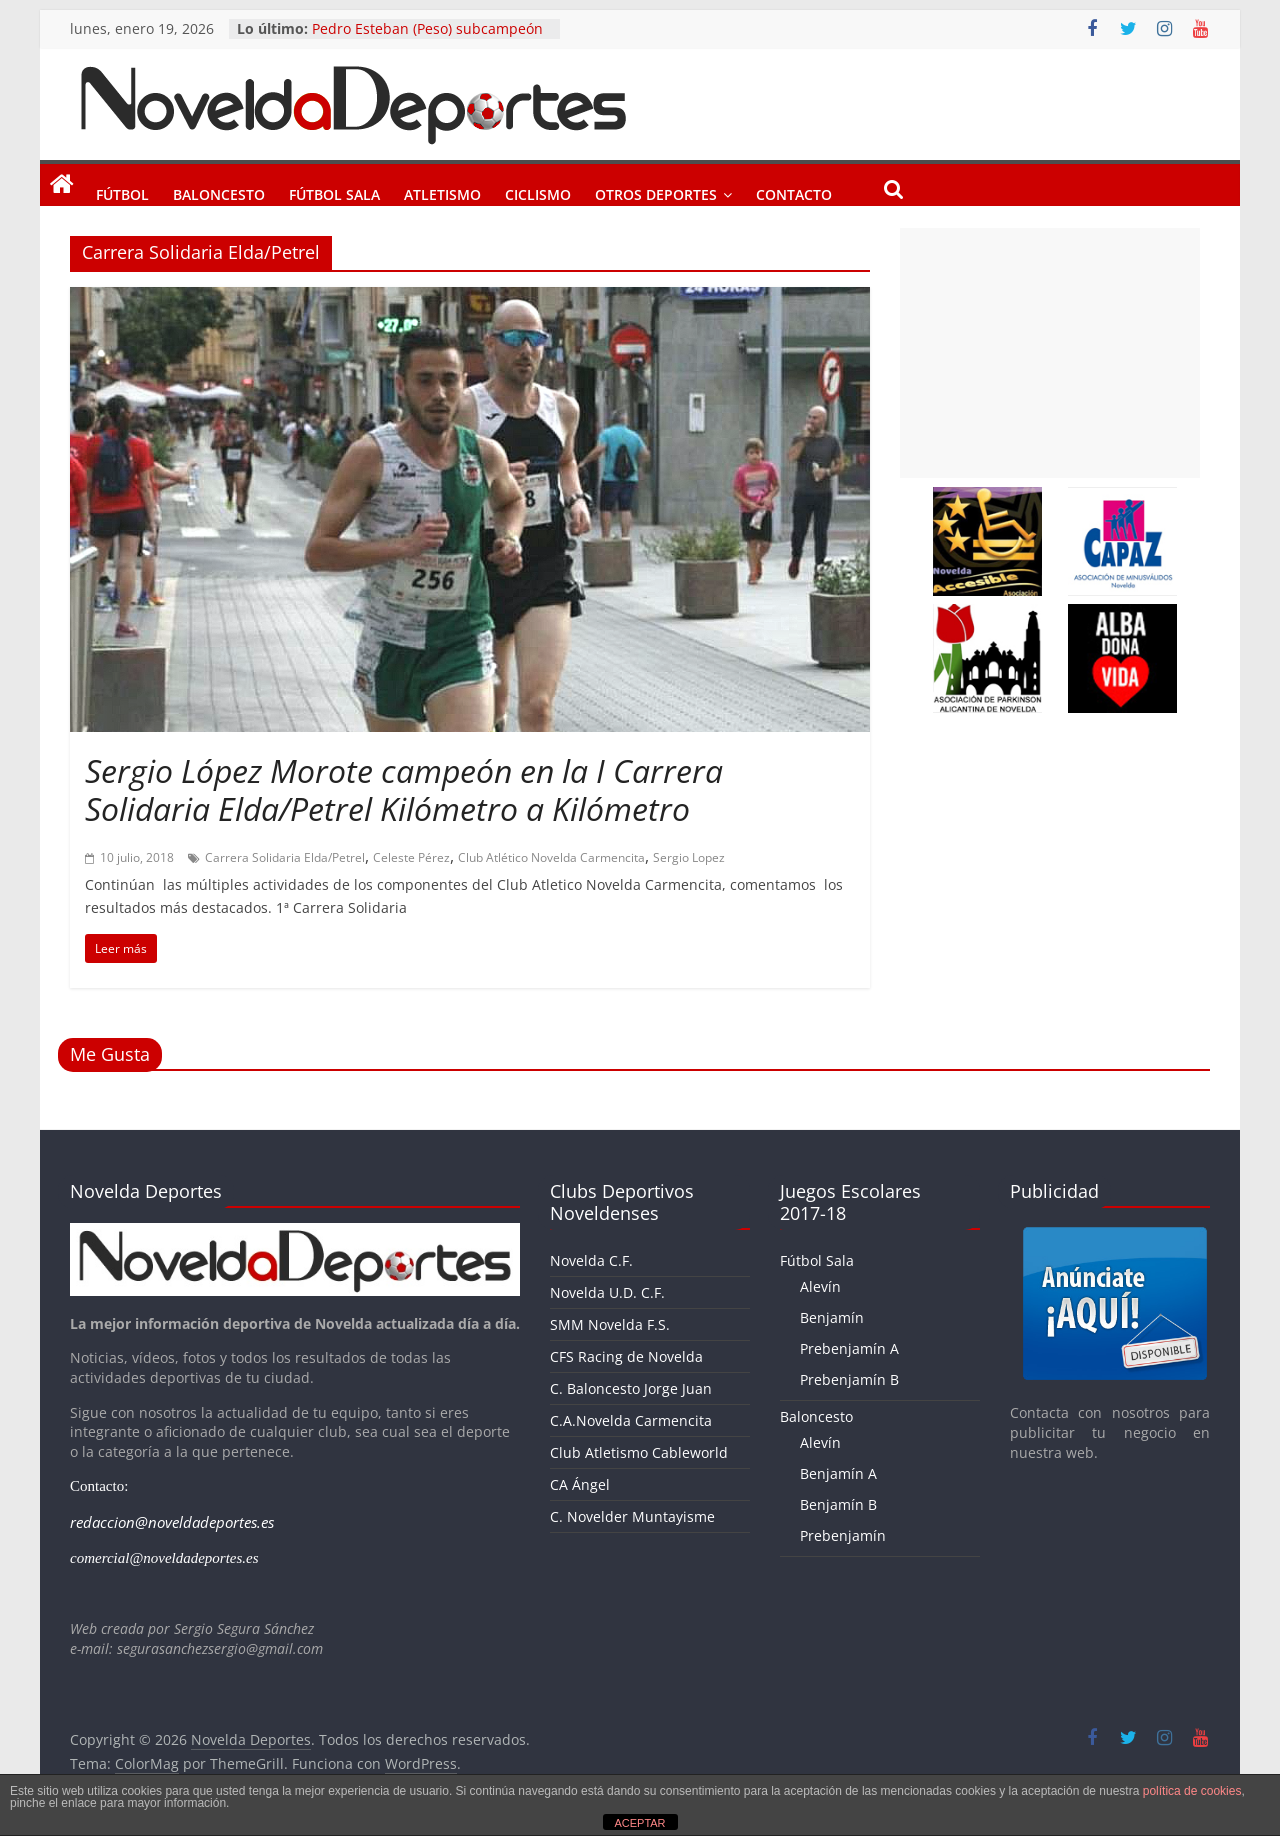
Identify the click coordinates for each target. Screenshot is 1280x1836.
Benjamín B (838, 1504)
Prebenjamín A (849, 1348)
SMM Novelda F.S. (610, 1324)
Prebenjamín (843, 1535)
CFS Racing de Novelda (626, 1356)
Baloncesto (219, 191)
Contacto (794, 191)
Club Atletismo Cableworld (639, 1452)
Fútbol (122, 191)
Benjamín (832, 1317)
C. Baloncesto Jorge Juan (631, 1388)
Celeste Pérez (411, 857)
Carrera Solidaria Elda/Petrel (285, 857)
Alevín (820, 1286)
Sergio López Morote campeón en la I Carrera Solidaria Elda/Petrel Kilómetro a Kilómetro (404, 789)
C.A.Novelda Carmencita (631, 1420)
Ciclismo (538, 191)
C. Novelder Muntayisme (632, 1516)
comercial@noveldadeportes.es (164, 1558)
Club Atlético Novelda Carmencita (551, 857)
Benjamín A (838, 1473)
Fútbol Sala (334, 191)
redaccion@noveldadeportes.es (172, 1522)
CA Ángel (580, 1484)
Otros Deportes (656, 191)
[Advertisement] (1050, 353)
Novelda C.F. (591, 1260)
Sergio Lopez (689, 857)
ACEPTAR (639, 1823)
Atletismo (442, 191)
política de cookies (1192, 1791)
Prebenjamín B (849, 1379)
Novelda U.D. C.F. (607, 1292)
